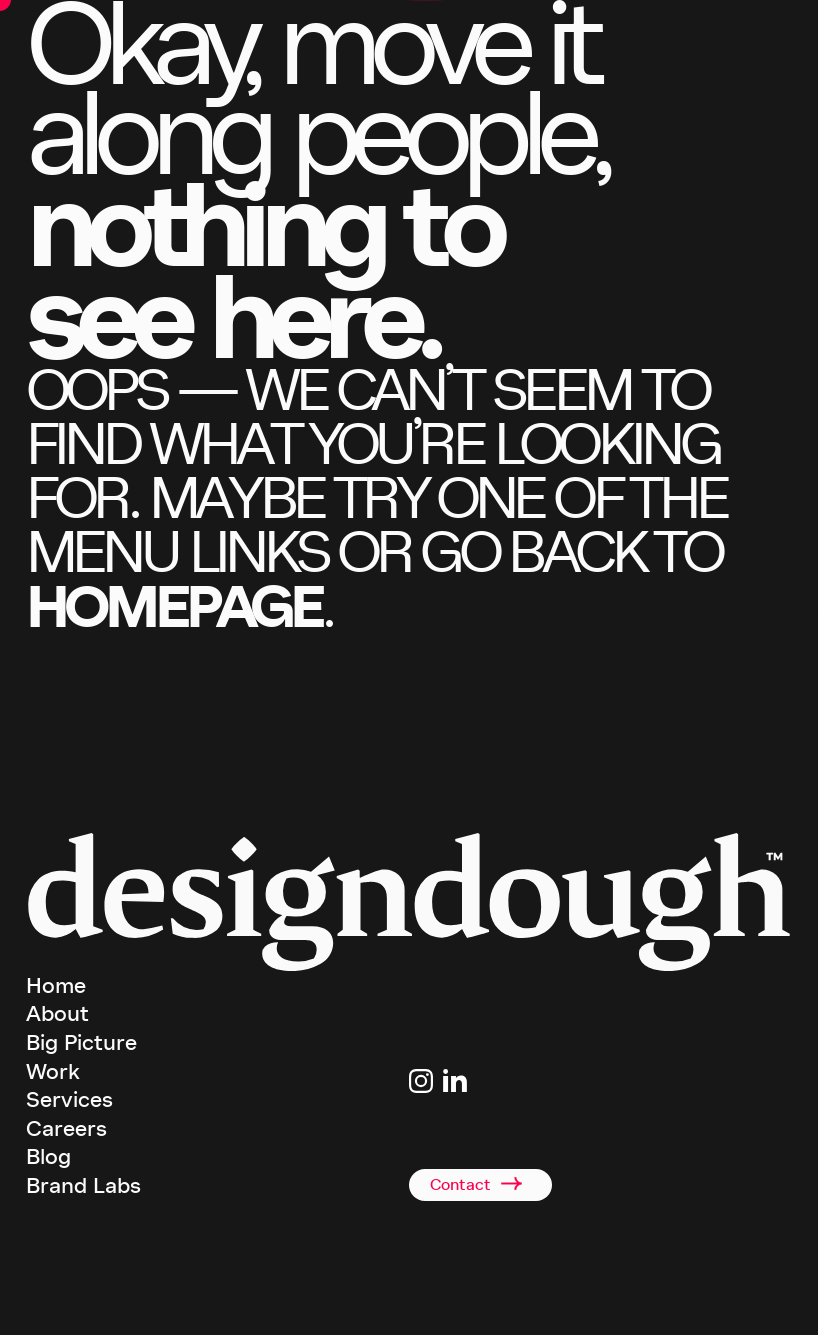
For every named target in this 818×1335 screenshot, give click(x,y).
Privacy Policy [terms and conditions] (549, 1303)
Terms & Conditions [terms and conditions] (459, 1303)
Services (69, 1100)
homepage (174, 606)
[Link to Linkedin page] (455, 1081)
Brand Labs (83, 1186)
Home (56, 986)
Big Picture (81, 1043)
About (57, 1014)
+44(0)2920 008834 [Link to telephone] (457, 1139)
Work (53, 1072)
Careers (66, 1129)
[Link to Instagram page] (421, 1081)
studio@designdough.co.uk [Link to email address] (477, 1115)
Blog (48, 1157)
